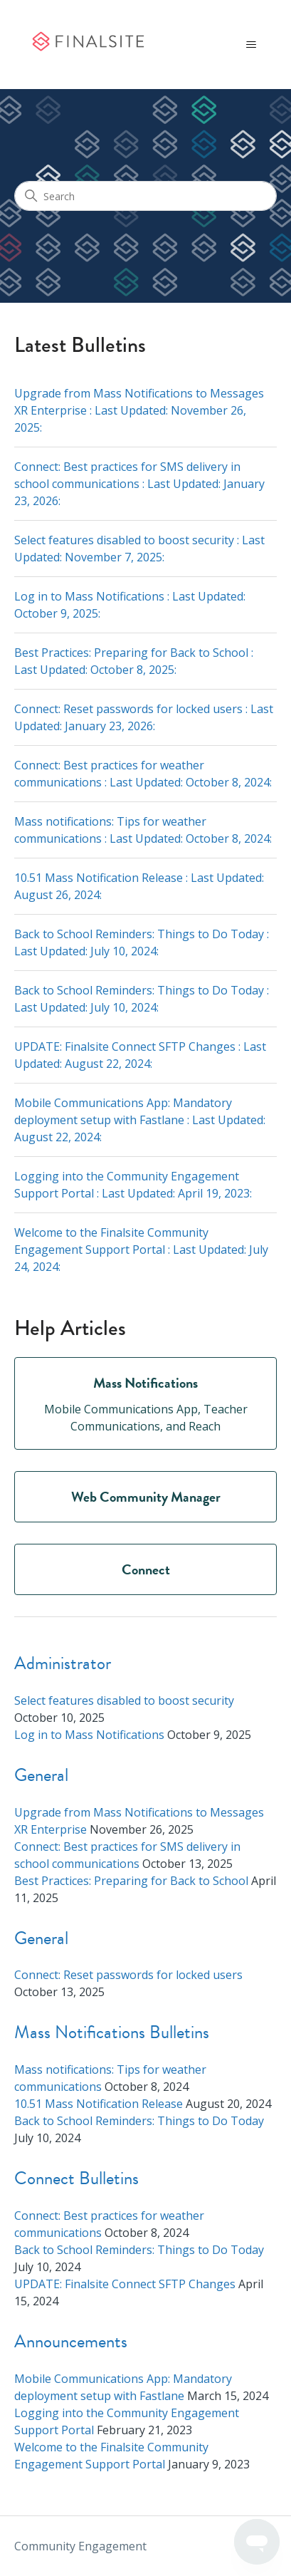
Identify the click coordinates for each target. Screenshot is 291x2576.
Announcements (70, 2341)
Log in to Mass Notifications (89, 1735)
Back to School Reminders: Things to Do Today (139, 2121)
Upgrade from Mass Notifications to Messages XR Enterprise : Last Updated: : (139, 410)
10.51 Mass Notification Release (98, 2104)
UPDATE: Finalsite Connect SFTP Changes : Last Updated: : (140, 1055)
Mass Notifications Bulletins (111, 2032)
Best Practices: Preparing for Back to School (131, 1881)
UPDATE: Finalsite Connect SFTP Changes (125, 2284)
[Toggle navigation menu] (251, 44)
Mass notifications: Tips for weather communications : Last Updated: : (143, 830)
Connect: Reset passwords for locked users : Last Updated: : (143, 717)
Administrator (62, 1663)
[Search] (145, 196)
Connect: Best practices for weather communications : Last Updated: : (143, 773)
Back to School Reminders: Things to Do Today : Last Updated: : (141, 942)
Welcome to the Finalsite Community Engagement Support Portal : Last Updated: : (141, 1249)
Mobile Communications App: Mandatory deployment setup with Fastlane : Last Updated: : (139, 1120)
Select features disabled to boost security (124, 1700)
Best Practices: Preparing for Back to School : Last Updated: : (133, 661)
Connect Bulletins (76, 2178)
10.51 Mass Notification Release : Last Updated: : (139, 886)
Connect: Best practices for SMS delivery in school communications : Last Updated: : (139, 484)
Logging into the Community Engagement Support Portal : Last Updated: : (133, 1184)
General (41, 1775)
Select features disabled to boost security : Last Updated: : (139, 548)
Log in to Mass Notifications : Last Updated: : (129, 604)
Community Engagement (80, 2546)
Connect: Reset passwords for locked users (128, 1975)
